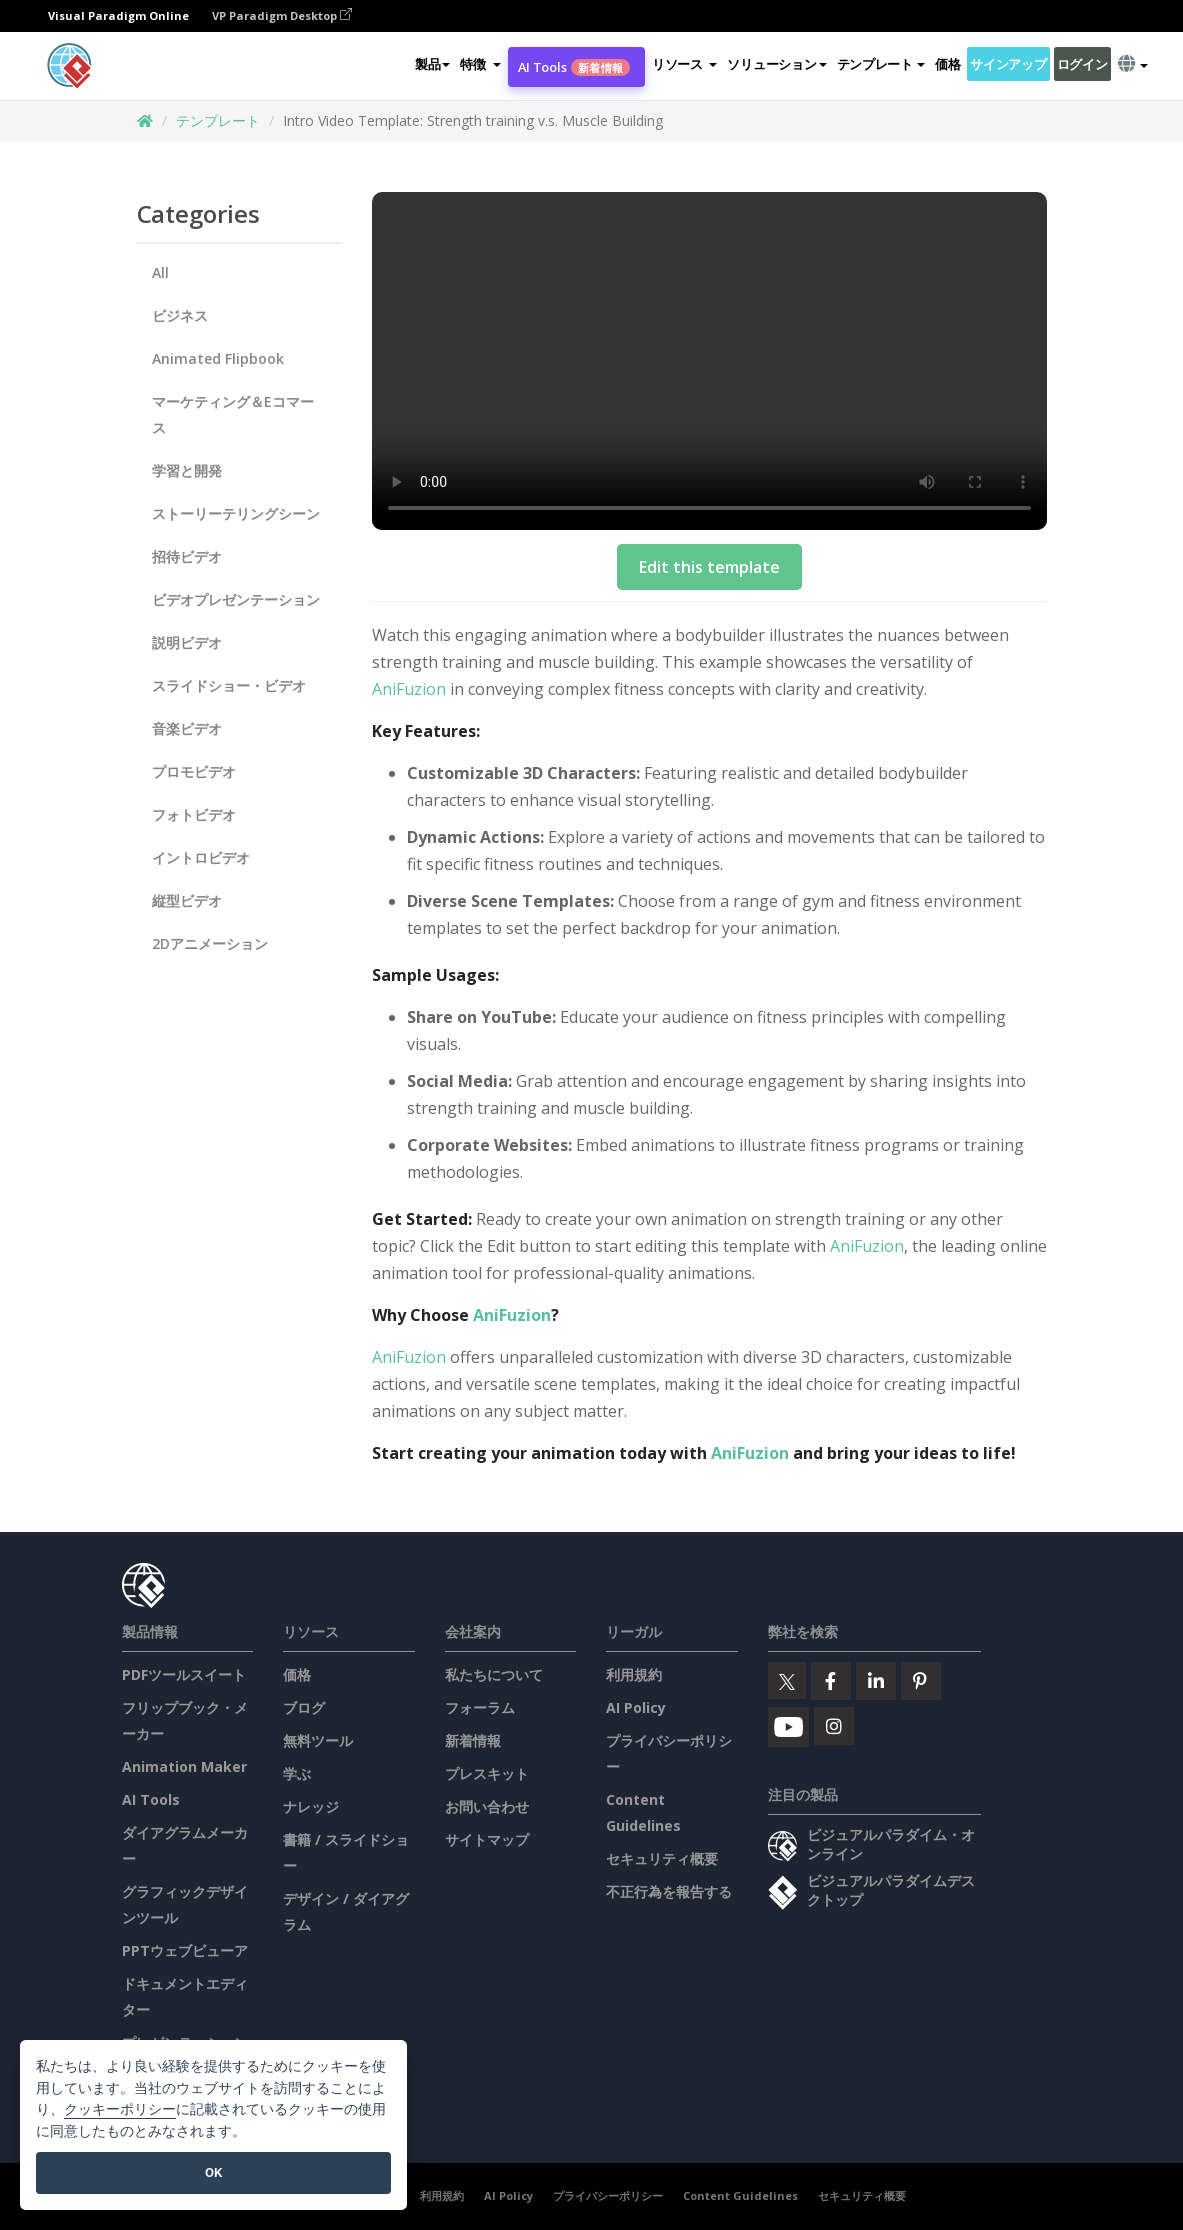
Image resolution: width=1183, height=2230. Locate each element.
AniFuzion (409, 689)
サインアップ (1008, 64)
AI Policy (636, 1707)
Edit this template (709, 567)
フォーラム (480, 1707)
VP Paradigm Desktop (282, 15)
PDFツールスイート (184, 1674)
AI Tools (574, 67)
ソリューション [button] (776, 64)
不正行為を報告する (669, 1891)
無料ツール (318, 1740)
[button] (480, 64)
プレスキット (487, 1773)
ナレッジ (311, 1806)
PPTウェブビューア (185, 1950)
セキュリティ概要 (662, 1858)
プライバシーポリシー (608, 2195)
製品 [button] (432, 64)
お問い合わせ (487, 1806)
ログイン (1082, 64)
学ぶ (297, 1773)
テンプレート (218, 120)
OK (213, 2172)
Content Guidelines (740, 2195)
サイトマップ (487, 1839)
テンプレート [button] (881, 64)
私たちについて (494, 1674)
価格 (947, 64)
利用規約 (634, 1674)
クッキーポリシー (120, 2109)
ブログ (304, 1707)
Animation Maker (184, 1766)
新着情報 (473, 1740)
